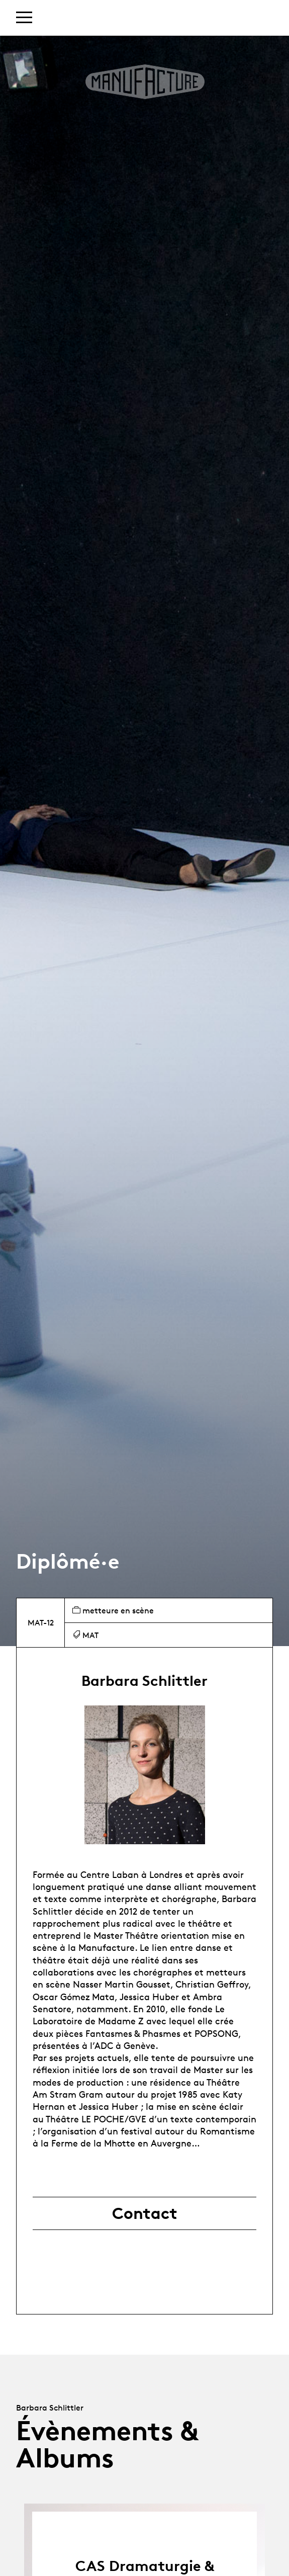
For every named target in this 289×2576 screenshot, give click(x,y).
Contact (144, 2213)
